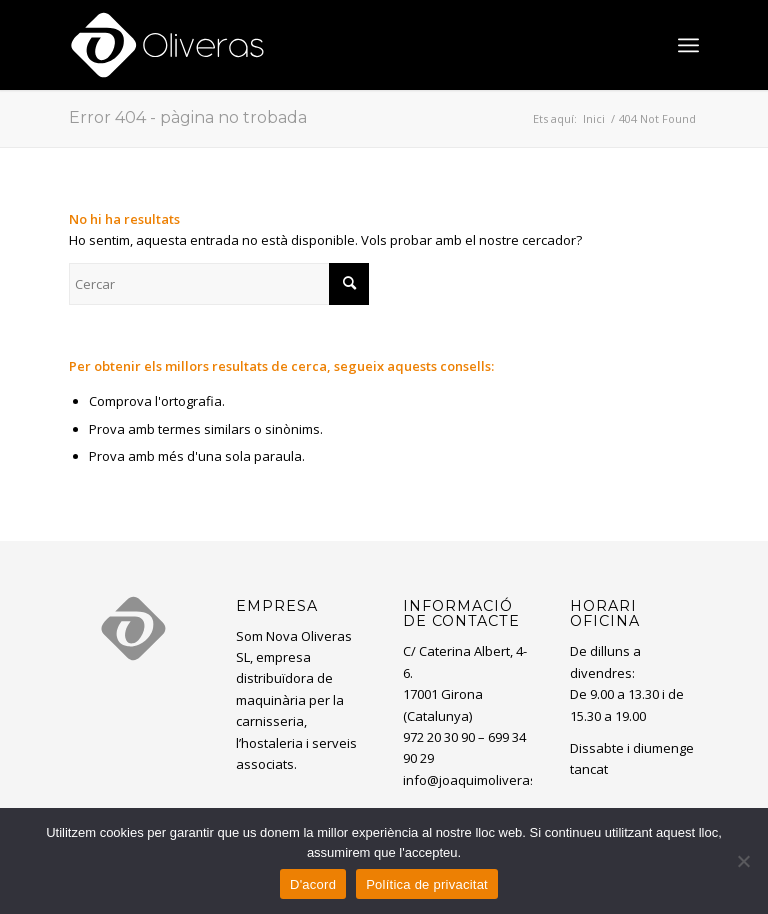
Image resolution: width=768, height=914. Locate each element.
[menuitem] (688, 45)
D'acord (313, 884)
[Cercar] (219, 284)
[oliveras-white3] (167, 45)
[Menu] (688, 45)
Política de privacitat (427, 884)
